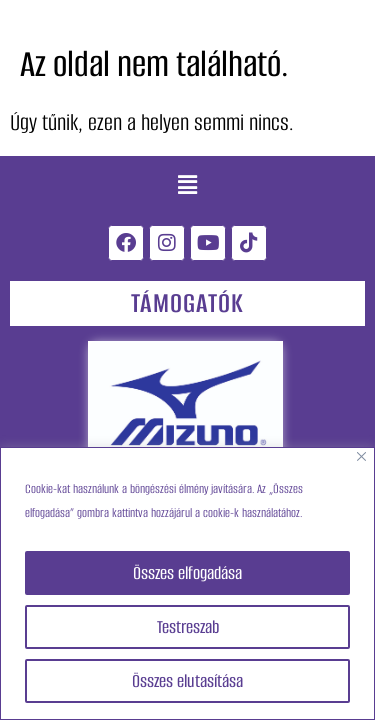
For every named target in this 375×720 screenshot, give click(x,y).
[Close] (361, 456)
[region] (187, 583)
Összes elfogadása (187, 573)
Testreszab (188, 627)
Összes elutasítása (187, 681)
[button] (187, 185)
